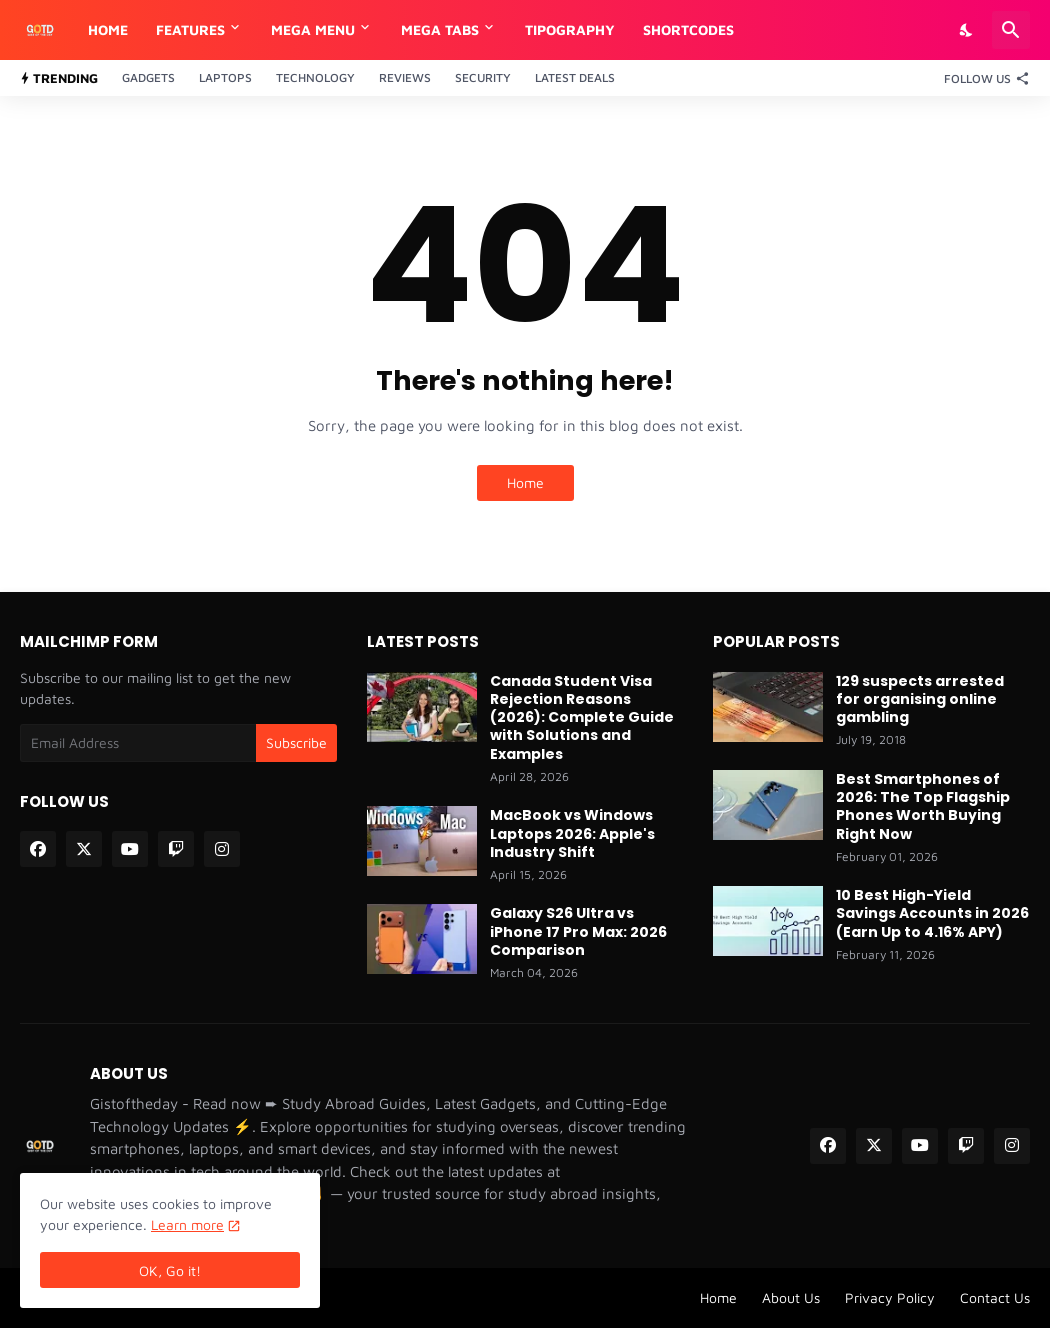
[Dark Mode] (967, 30)
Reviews (405, 77)
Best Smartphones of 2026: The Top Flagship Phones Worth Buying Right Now (923, 806)
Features (190, 29)
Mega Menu (313, 29)
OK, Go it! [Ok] (170, 1270)
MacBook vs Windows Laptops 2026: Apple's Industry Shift (572, 833)
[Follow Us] (982, 78)
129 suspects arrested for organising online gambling (920, 699)
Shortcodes (688, 29)
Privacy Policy (890, 1297)
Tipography (570, 29)
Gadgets (148, 77)
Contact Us (995, 1297)
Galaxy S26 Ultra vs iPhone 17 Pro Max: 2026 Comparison (578, 931)
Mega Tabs (440, 29)
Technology (315, 77)
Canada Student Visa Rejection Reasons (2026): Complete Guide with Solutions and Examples (582, 717)
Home (108, 29)
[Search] (1011, 30)
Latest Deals (575, 77)
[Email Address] (138, 743)
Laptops (225, 77)
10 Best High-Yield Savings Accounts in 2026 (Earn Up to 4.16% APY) (932, 913)
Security (483, 77)
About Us (791, 1297)
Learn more (187, 1224)
